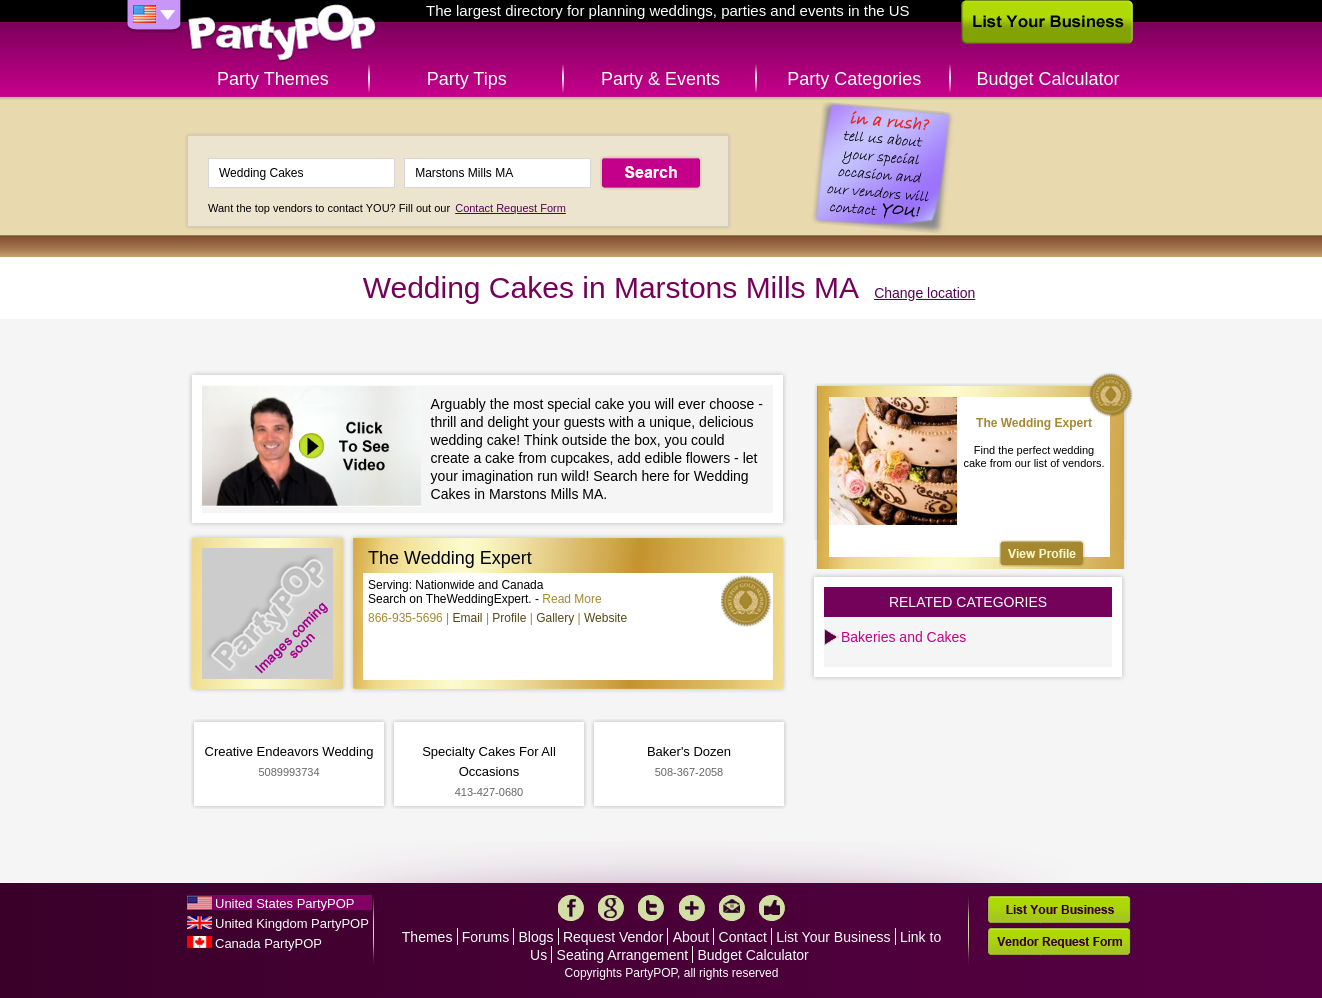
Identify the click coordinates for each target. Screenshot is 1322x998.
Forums (485, 937)
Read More (571, 599)
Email (468, 618)
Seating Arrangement (623, 955)
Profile (509, 618)
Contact (743, 937)
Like (772, 908)
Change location (924, 293)
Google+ (611, 908)
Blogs (536, 937)
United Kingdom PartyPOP (292, 923)
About (691, 937)
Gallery (555, 618)
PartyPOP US (282, 33)
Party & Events (660, 79)
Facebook (571, 908)
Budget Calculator (1048, 79)
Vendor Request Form (1059, 941)
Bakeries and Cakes (903, 637)
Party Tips (467, 79)
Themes (427, 937)
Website (605, 618)
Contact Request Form (510, 208)
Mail (732, 908)
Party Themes (273, 79)
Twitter (651, 908)
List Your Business (833, 937)
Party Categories (854, 79)
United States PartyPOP (284, 903)
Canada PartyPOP (268, 943)
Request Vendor (613, 937)
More (692, 908)
